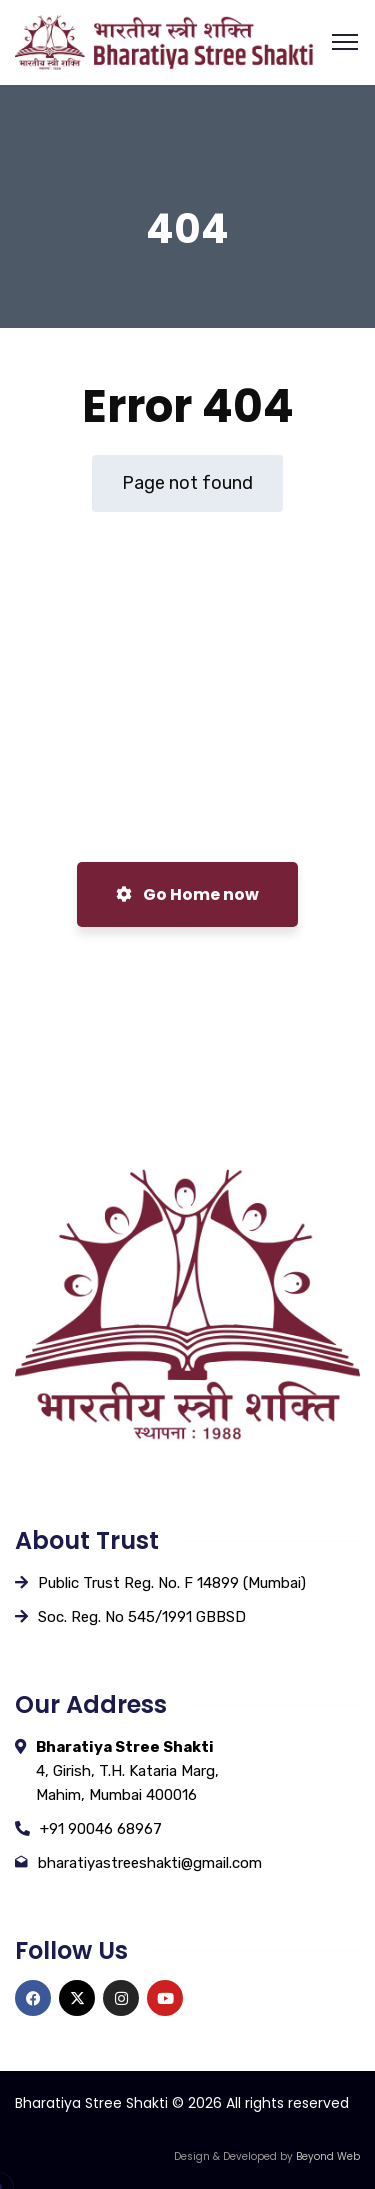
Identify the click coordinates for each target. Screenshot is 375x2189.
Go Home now (187, 894)
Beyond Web (328, 2156)
